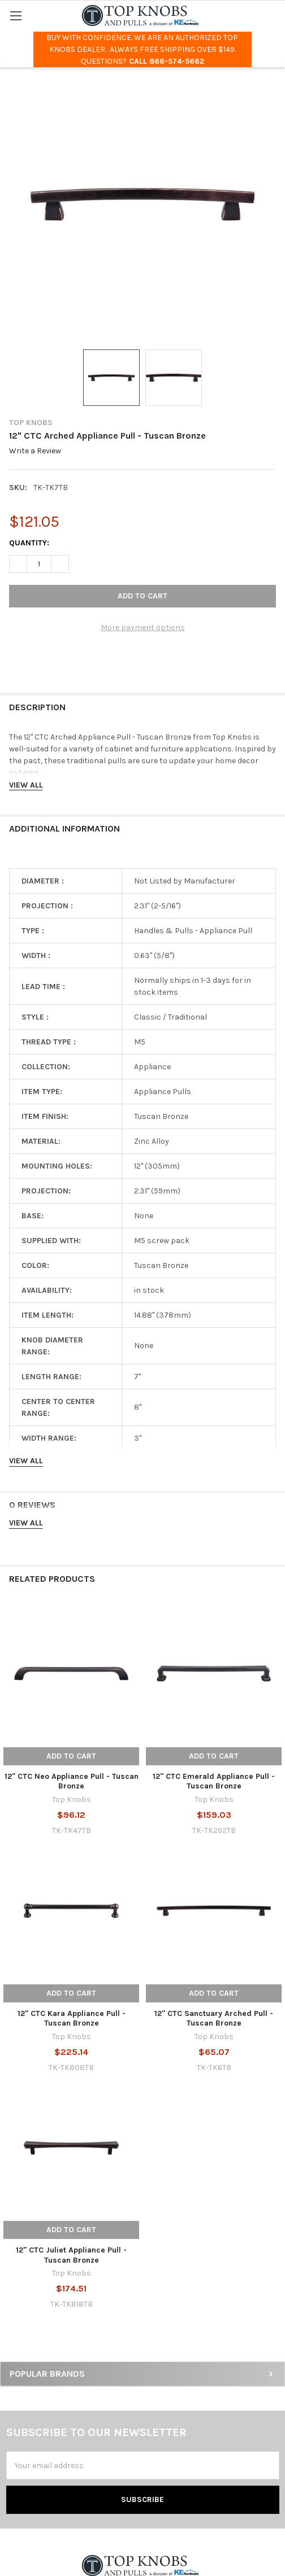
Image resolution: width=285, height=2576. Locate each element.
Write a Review (35, 451)
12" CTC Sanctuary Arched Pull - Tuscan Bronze (213, 2018)
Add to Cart (71, 1756)
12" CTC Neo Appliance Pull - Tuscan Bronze (72, 1781)
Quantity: (29, 543)
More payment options (143, 627)
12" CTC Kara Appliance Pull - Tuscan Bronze (72, 2018)
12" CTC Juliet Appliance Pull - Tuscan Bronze (71, 2255)
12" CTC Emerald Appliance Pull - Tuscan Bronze (214, 1781)
